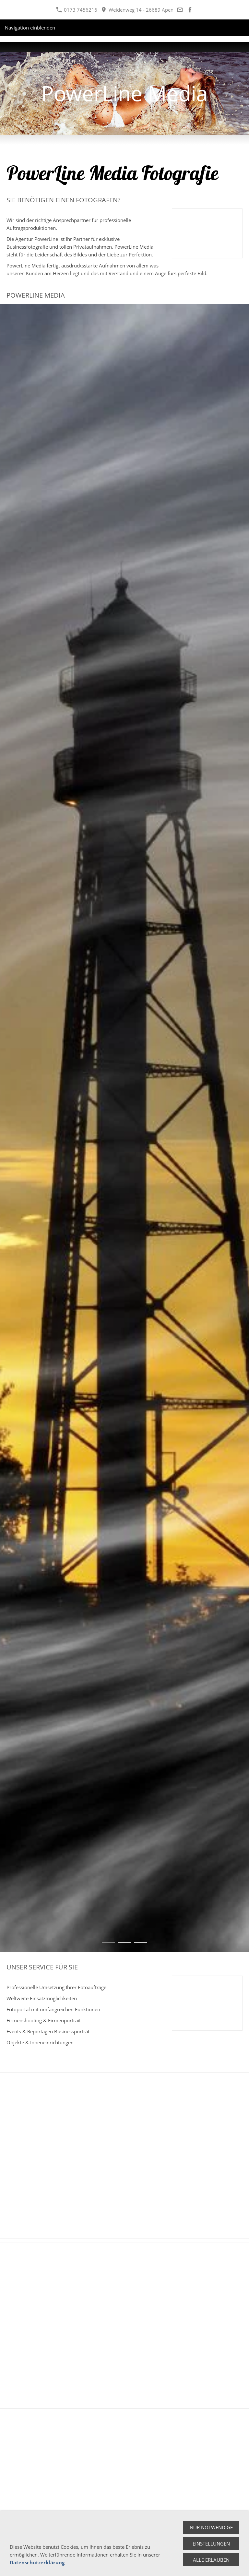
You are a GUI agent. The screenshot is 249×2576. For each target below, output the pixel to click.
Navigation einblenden (30, 27)
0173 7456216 (76, 9)
